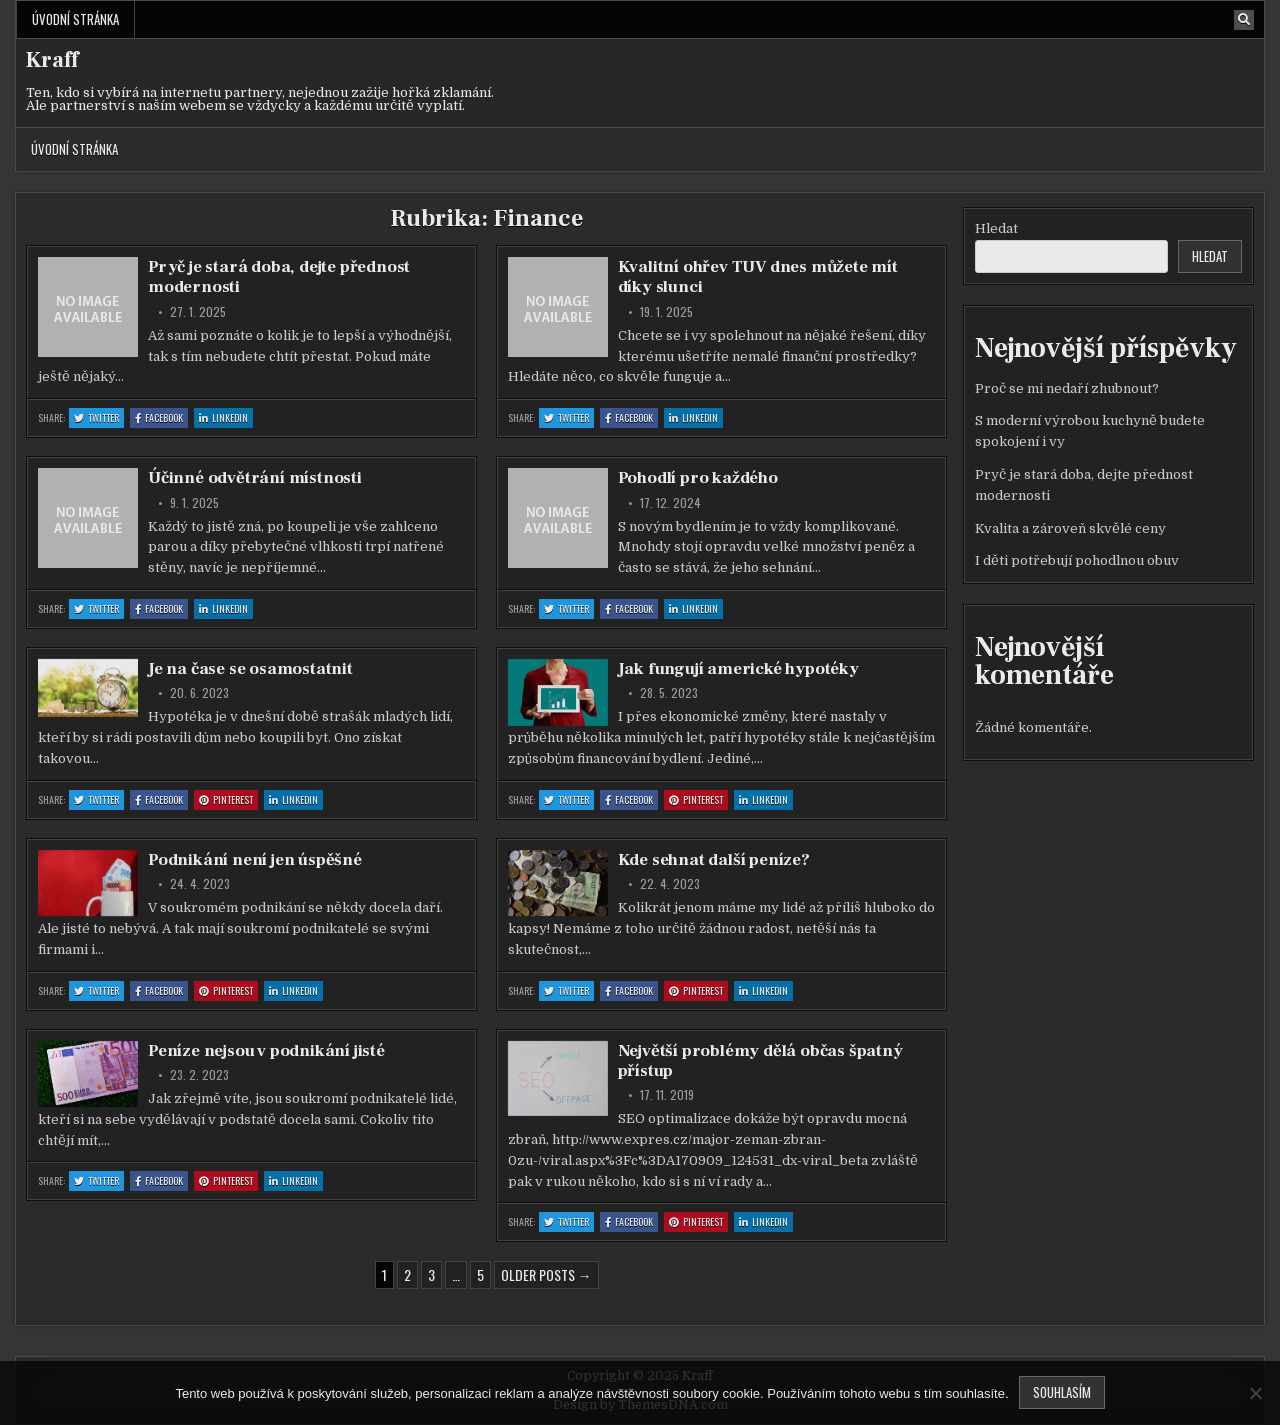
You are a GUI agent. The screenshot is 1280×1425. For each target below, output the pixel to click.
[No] (1255, 1393)
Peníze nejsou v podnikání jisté (266, 1051)
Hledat (996, 228)
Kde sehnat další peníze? (714, 860)
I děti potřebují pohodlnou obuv (1077, 560)
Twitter (99, 418)
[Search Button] (1244, 20)
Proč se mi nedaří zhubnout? (1067, 388)
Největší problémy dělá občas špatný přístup (760, 1061)
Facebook (161, 418)
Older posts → (546, 1274)
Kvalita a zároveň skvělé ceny (1070, 528)
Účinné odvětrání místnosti (255, 478)
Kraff (52, 60)
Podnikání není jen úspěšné (255, 860)
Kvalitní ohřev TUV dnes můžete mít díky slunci (758, 277)
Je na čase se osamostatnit (250, 669)
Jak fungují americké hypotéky (738, 669)
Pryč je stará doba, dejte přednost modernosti (279, 277)
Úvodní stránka (75, 19)
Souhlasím (1062, 1392)
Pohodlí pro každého (698, 478)
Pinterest (228, 800)
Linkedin (226, 418)
